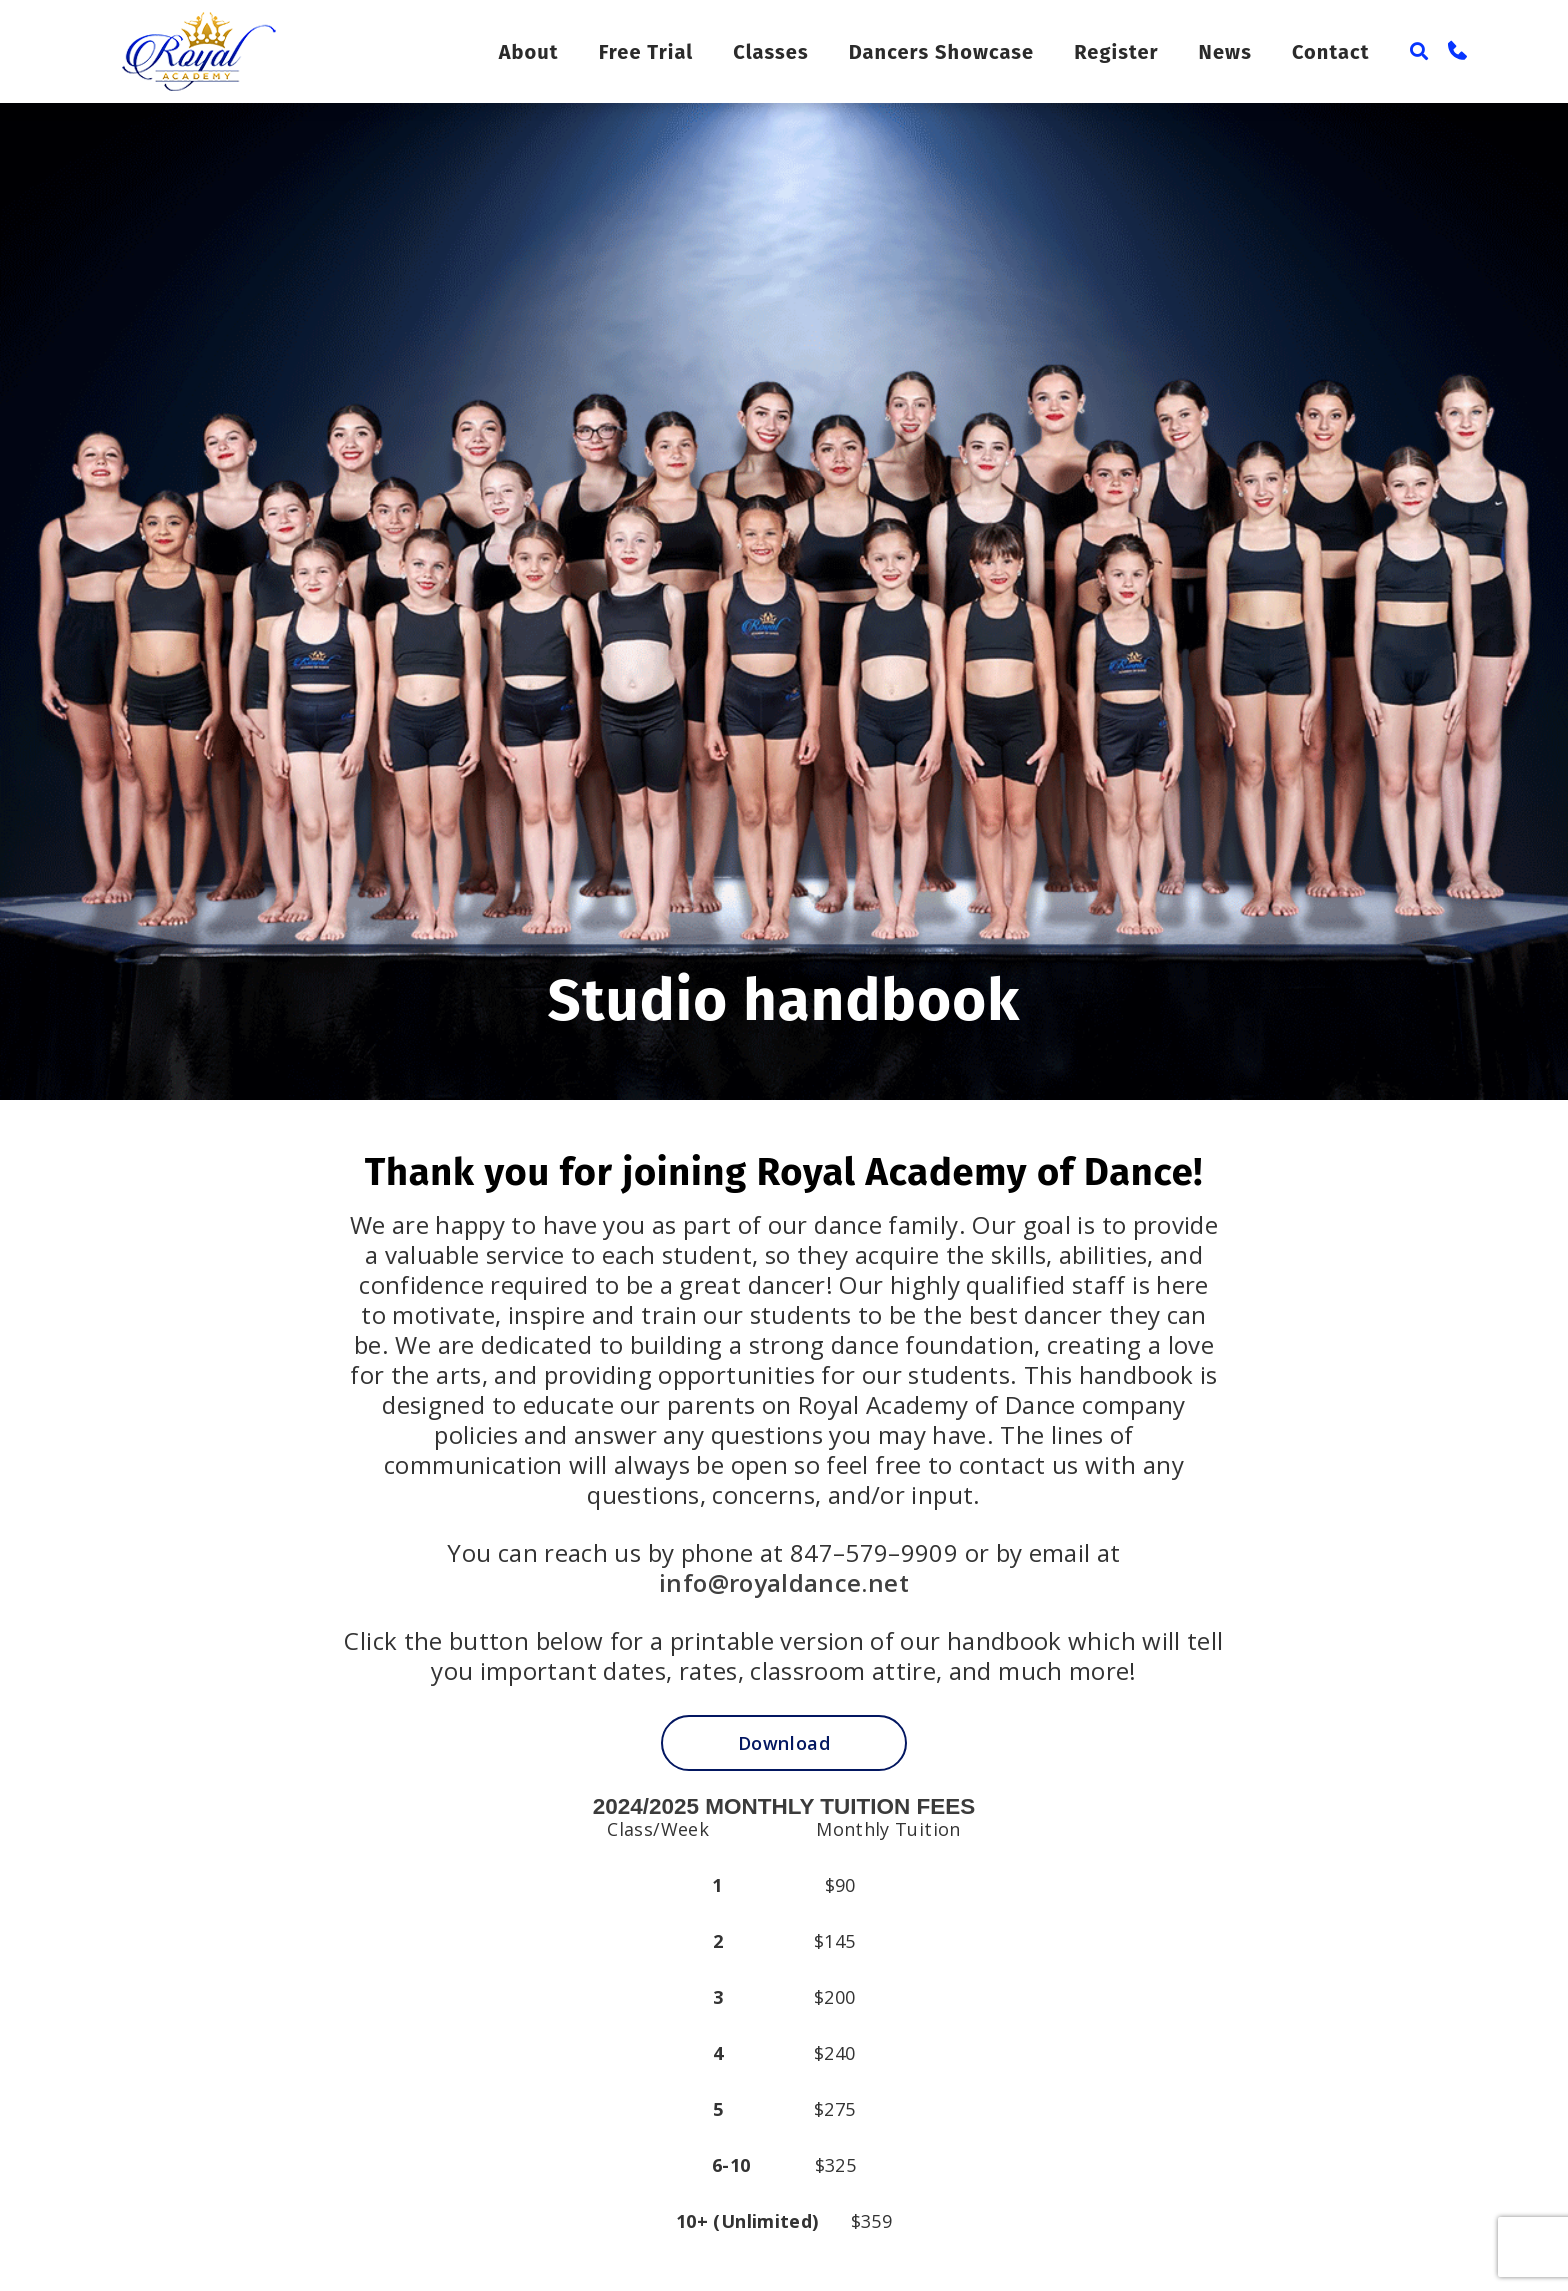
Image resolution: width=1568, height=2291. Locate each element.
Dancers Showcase (957, 52)
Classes (795, 52)
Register (1125, 52)
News (1229, 52)
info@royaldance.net (784, 1582)
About (555, 52)
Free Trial (673, 52)
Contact (1331, 52)
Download (784, 1743)
